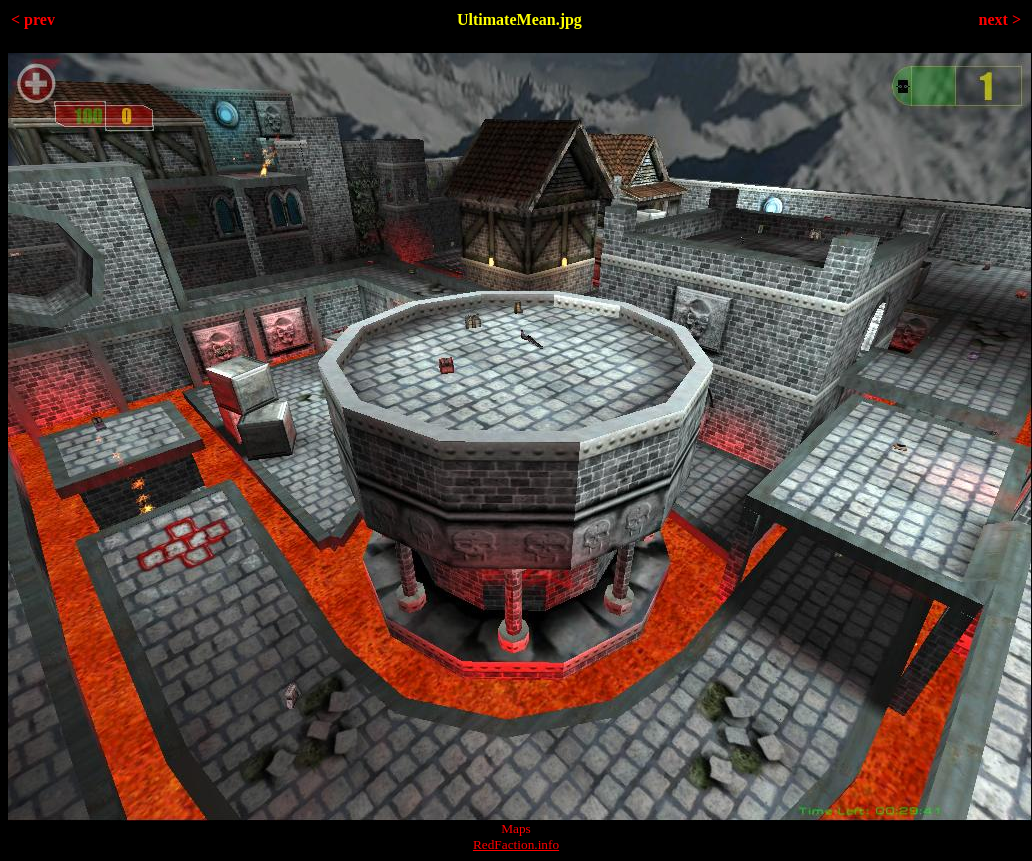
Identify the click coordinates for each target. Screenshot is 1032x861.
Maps (516, 828)
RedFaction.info (516, 844)
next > (1000, 19)
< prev (33, 19)
